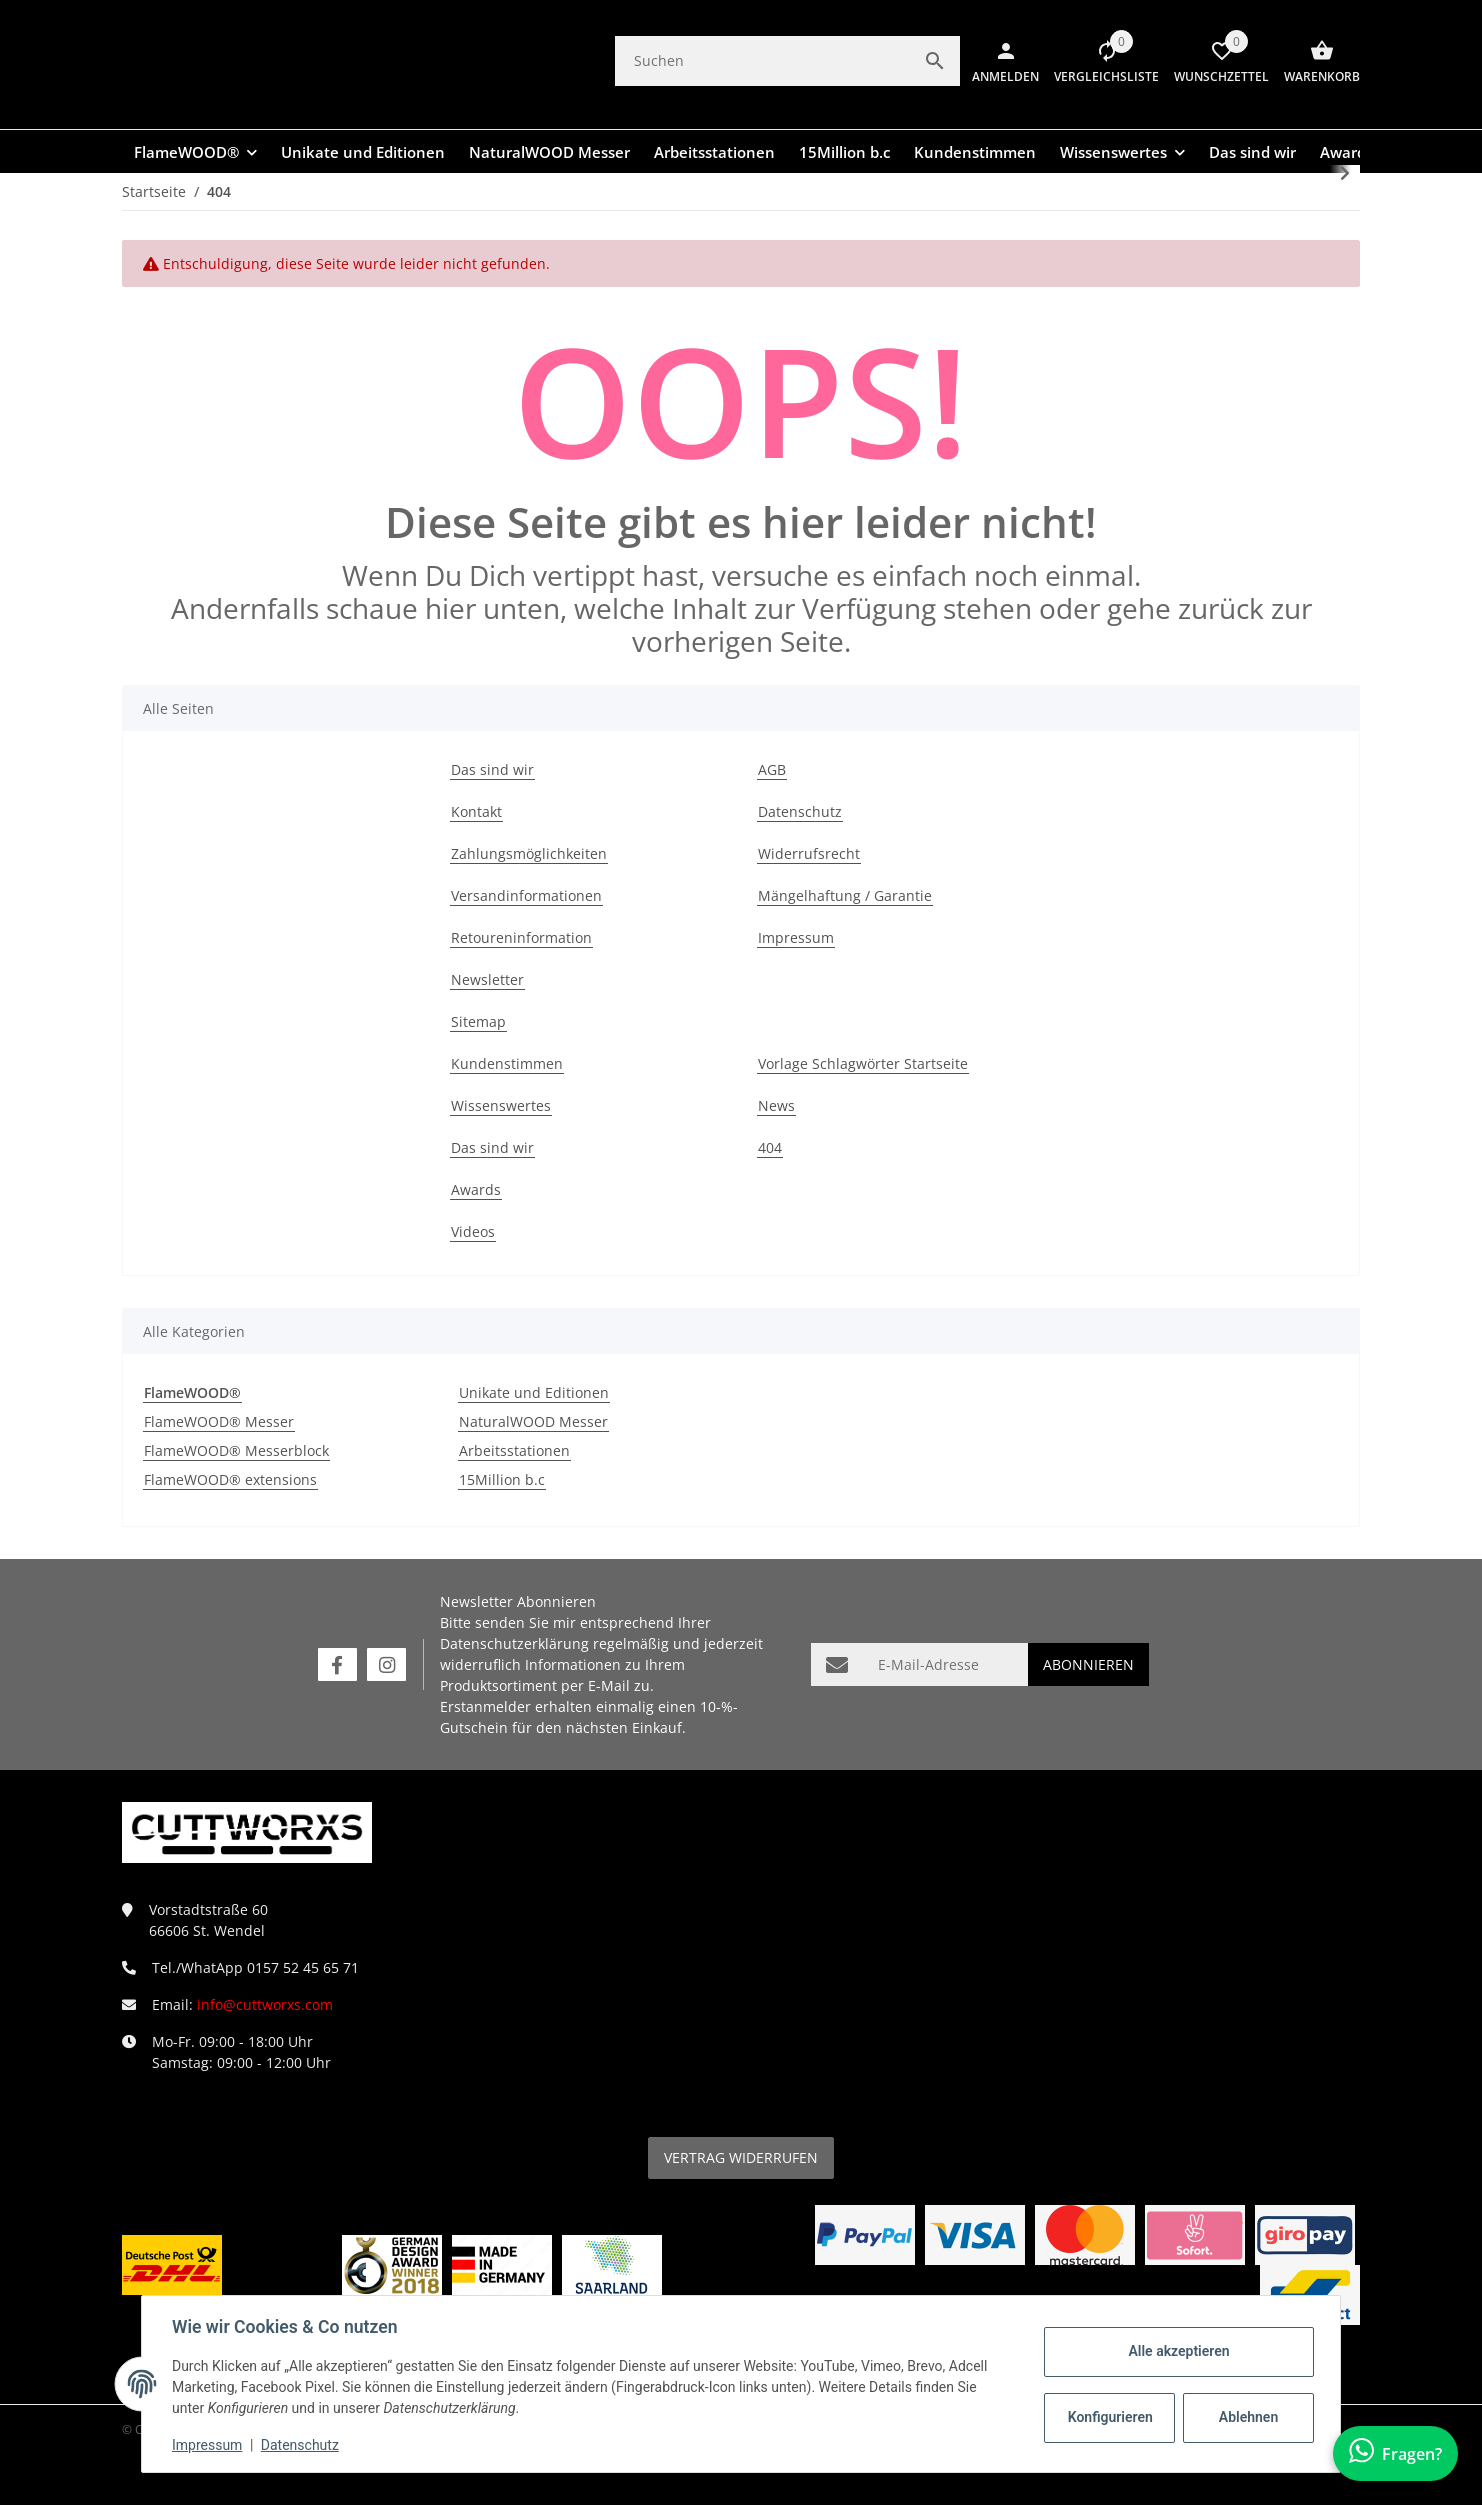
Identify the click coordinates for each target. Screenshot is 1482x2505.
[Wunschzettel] (1214, 61)
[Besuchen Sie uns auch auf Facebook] (337, 1664)
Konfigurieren (1109, 2417)
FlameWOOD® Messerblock (236, 1450)
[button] (1099, 61)
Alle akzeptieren (1176, 2351)
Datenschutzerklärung (514, 1643)
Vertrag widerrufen (741, 2157)
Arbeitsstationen (514, 1450)
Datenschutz (302, 2445)
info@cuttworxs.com (265, 2004)
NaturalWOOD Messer (533, 1421)
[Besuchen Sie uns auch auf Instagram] (386, 1664)
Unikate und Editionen (534, 1392)
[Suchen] (762, 60)
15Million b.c (502, 1479)
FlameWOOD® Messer (219, 1421)
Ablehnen (1246, 2417)
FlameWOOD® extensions (230, 1479)
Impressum (209, 2445)
